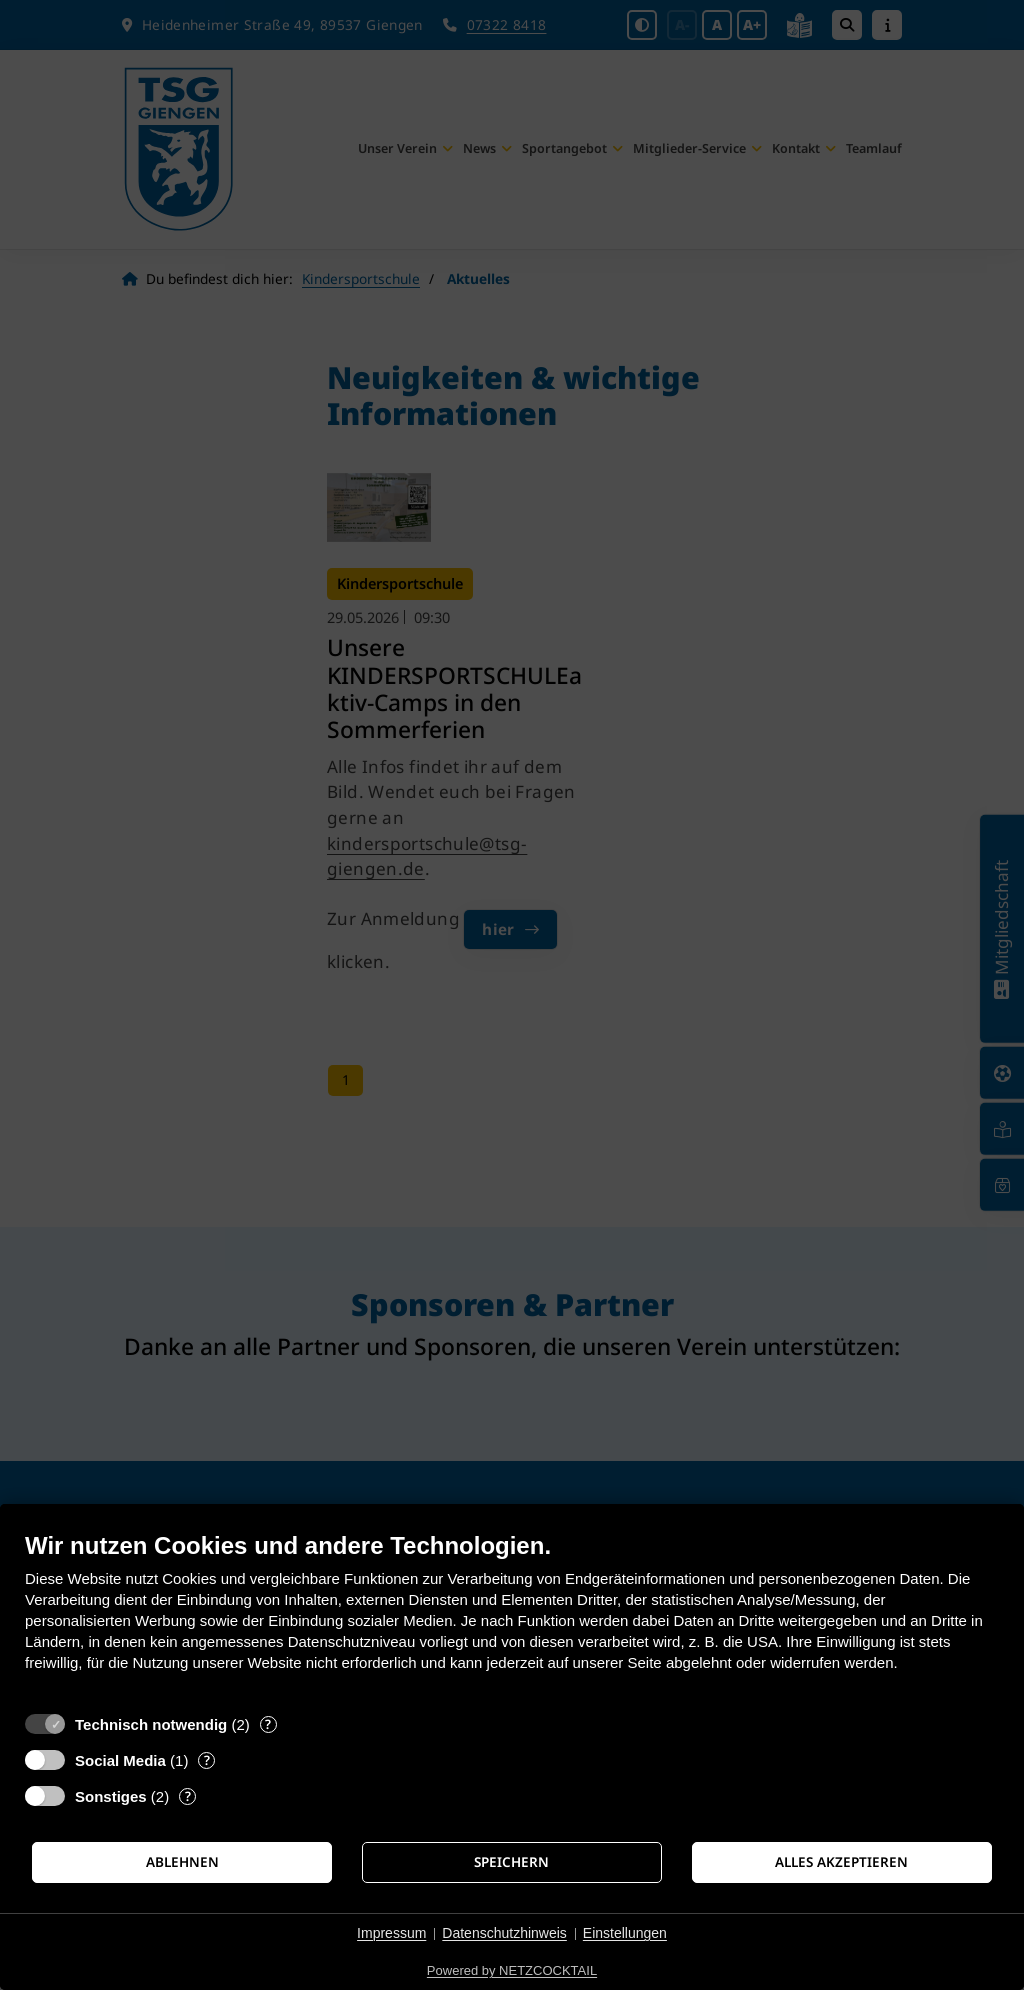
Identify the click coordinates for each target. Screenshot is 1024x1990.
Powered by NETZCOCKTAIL (512, 1970)
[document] (512, 1616)
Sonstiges (111, 1796)
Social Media (120, 1760)
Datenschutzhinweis (504, 1933)
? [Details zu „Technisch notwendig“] (268, 1724)
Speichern (511, 1862)
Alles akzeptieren (841, 1862)
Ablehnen (182, 1862)
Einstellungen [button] (625, 1933)
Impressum (391, 1933)
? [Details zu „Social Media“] (207, 1760)
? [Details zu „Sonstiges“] (188, 1796)
